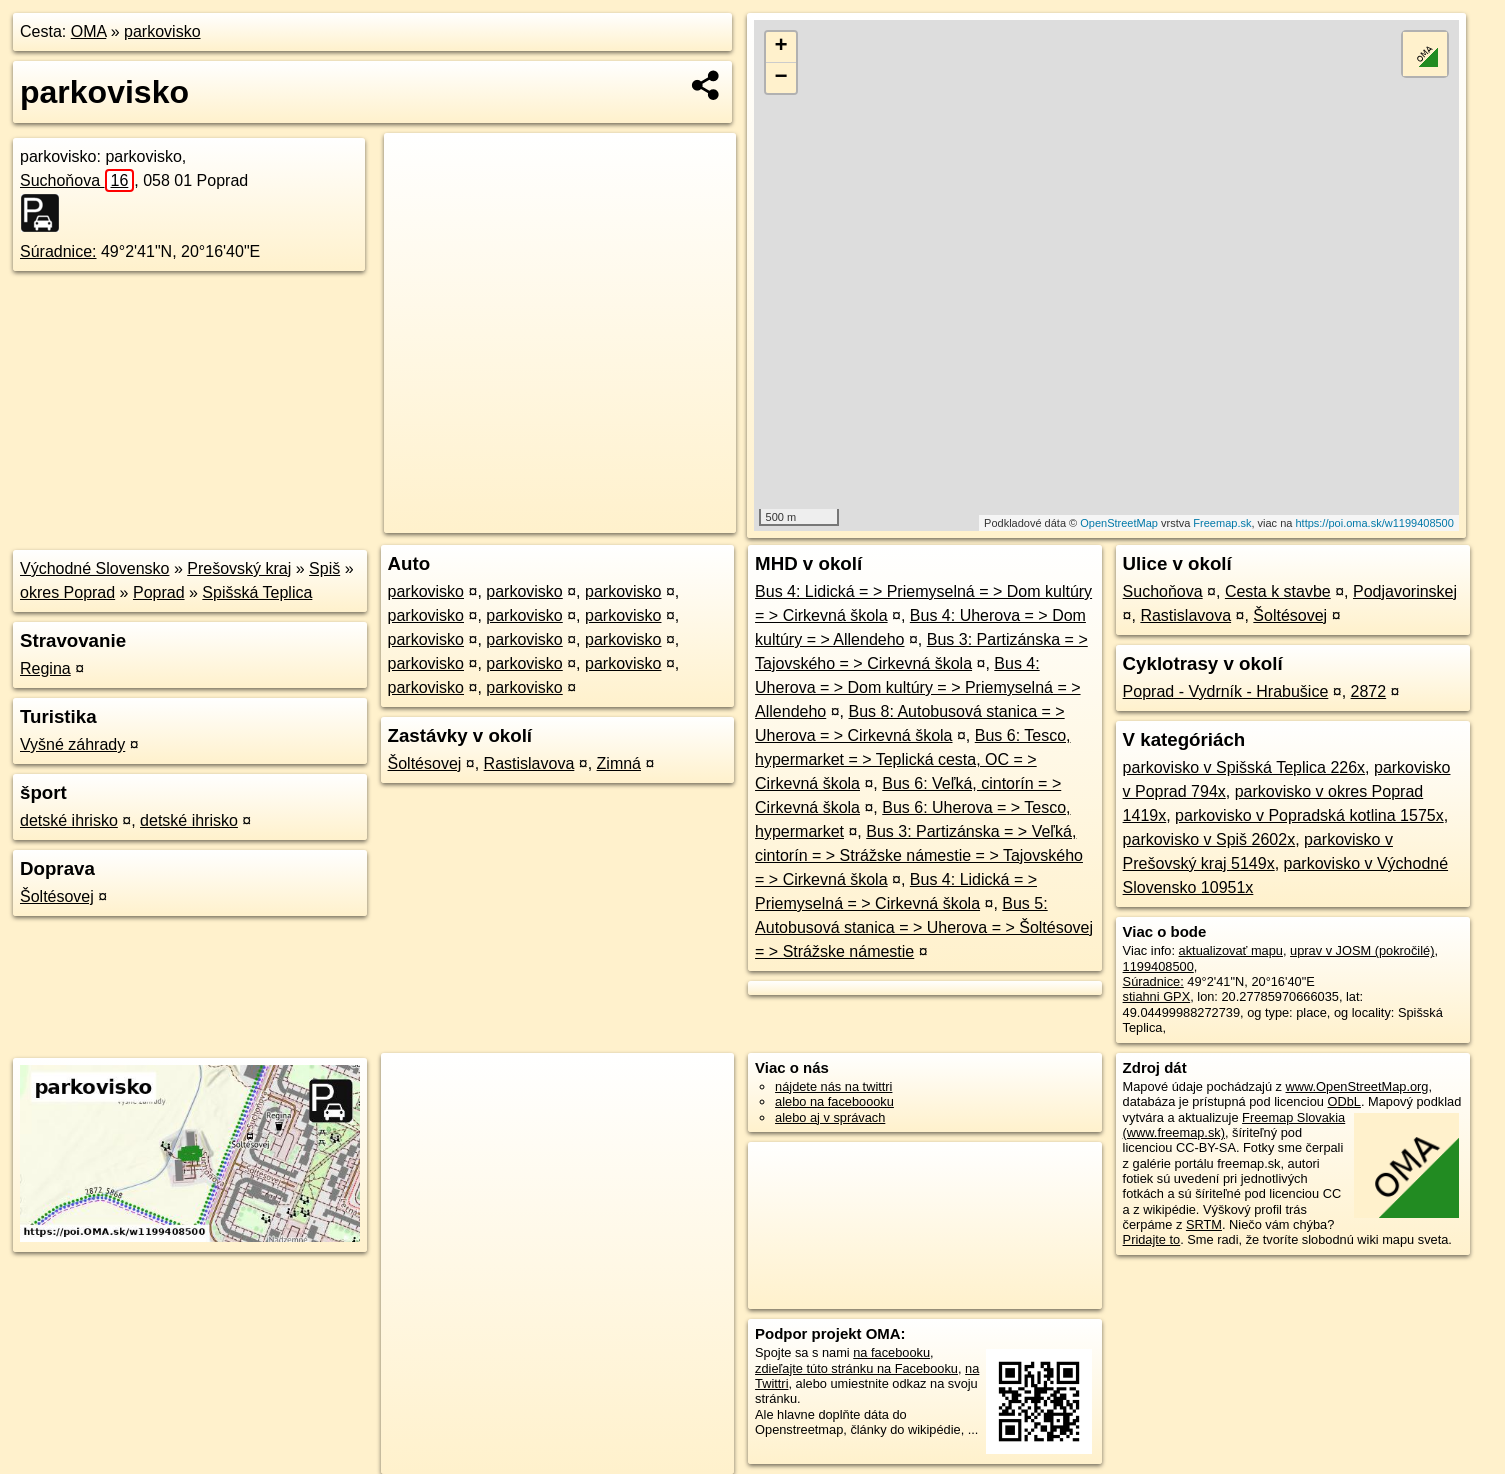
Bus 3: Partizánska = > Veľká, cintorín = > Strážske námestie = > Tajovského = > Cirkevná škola (919, 855)
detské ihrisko (69, 820)
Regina (45, 668)
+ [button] (780, 47)
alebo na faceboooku (834, 1101)
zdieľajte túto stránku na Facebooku (856, 1368)
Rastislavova (529, 763)
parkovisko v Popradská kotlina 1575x (1309, 815)
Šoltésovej (57, 896)
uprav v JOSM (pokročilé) (1362, 950)
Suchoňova (77, 180)
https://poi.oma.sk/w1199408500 (1374, 523)
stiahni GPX (1157, 996)
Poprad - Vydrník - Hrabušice (1226, 691)
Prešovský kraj (239, 568)
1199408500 (1158, 966)
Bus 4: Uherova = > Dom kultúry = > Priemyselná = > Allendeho (917, 687)
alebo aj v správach (830, 1117)
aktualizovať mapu (1231, 950)
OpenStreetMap (1119, 523)
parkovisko (162, 31)
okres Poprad (67, 592)
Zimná (619, 763)
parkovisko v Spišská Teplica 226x (1244, 767)
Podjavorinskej (1405, 591)
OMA (89, 31)
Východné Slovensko (94, 568)
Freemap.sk (1222, 523)
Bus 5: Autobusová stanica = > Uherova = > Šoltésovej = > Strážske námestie (924, 927)
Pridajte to (1152, 1239)
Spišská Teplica (257, 592)
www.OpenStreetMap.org (1357, 1086)
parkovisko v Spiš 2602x (1209, 839)
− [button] (780, 78)
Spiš (324, 568)
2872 (1369, 691)
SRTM (1204, 1224)
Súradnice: (58, 251)
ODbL (1344, 1101)
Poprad (159, 592)
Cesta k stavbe (1278, 591)
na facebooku (891, 1352)
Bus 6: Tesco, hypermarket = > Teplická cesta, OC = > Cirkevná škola (912, 759)
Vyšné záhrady (72, 744)
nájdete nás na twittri (833, 1086)
